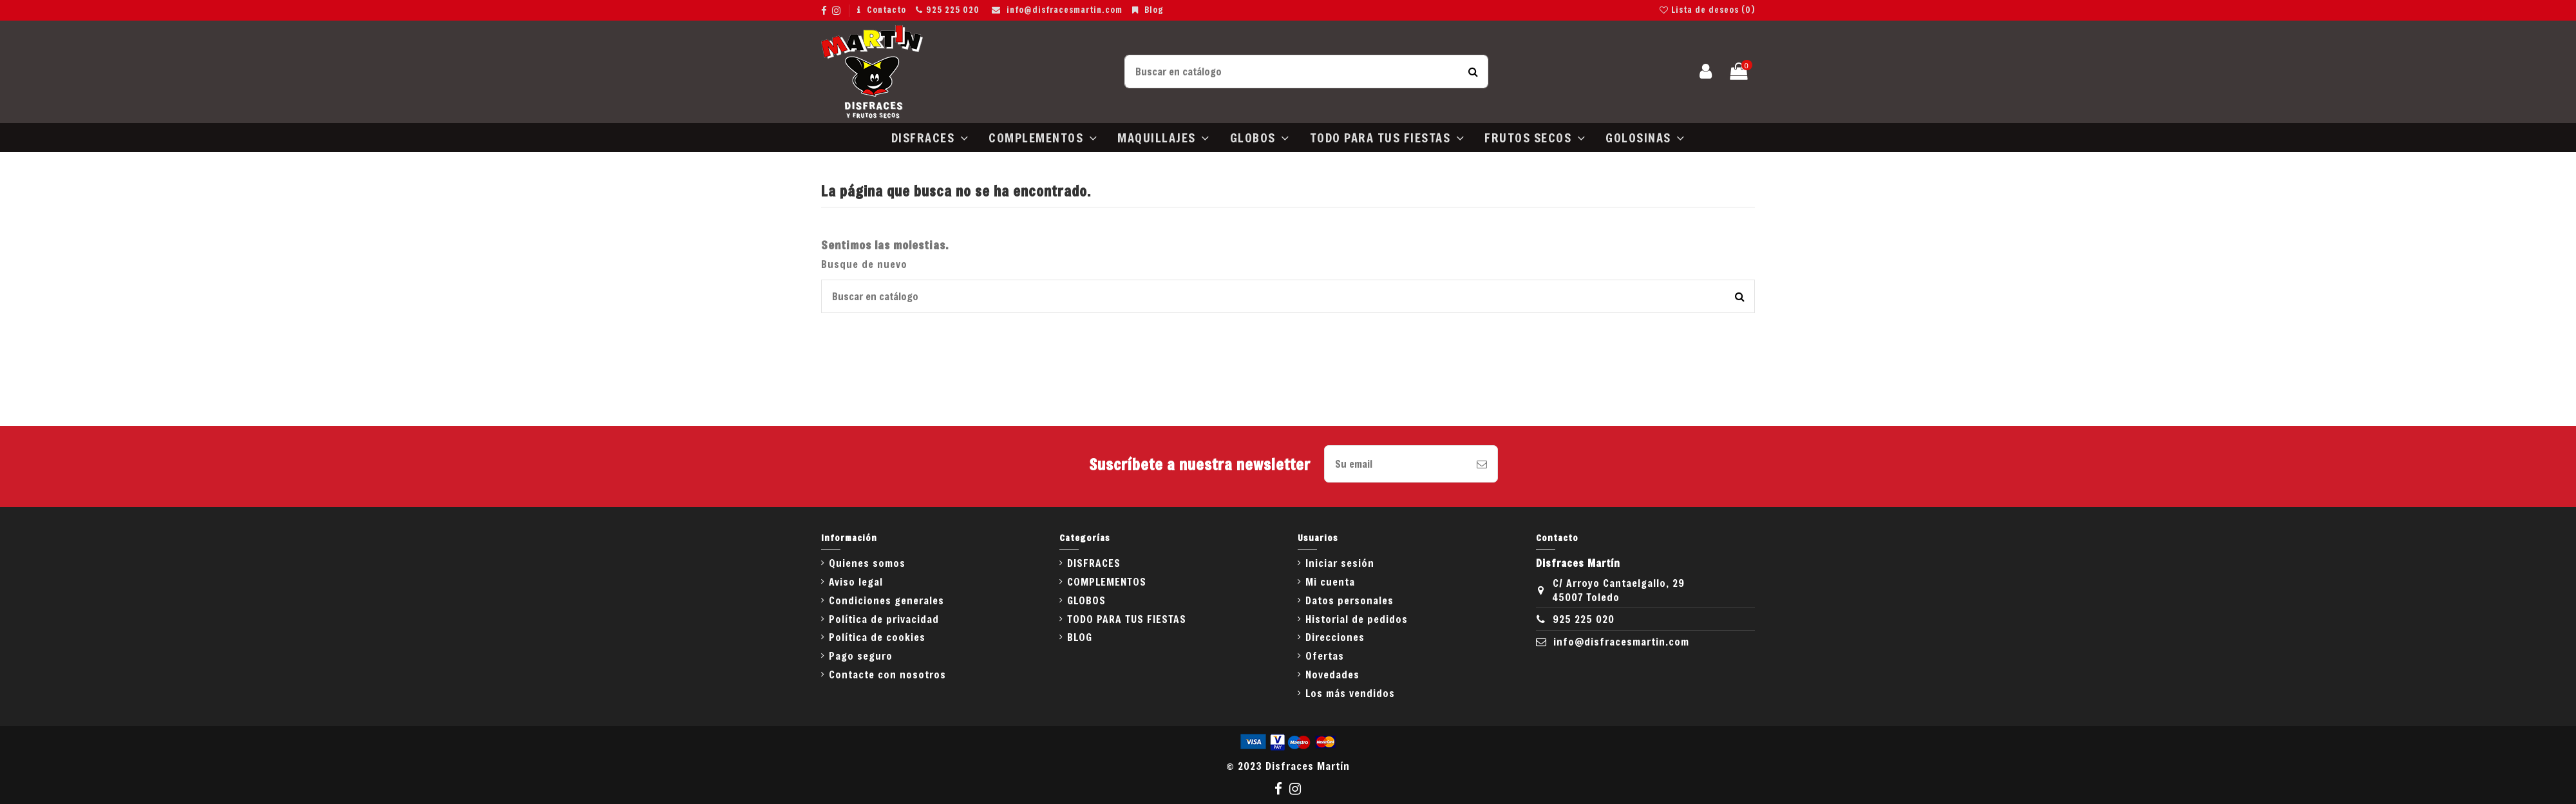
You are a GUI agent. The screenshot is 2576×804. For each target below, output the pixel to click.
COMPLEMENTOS (1106, 581)
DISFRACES (1094, 563)
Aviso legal (856, 581)
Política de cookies (877, 637)
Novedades (1332, 674)
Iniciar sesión (1339, 563)
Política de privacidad (884, 619)
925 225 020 (953, 9)
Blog (1154, 9)
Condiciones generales (886, 600)
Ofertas (1324, 655)
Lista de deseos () (1707, 9)
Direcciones (1335, 637)
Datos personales (1349, 600)
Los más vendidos (1350, 693)
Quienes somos (867, 563)
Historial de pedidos (1356, 619)
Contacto (886, 9)
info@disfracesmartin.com (1064, 9)
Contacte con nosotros (887, 674)
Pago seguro (861, 655)
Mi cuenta (1330, 581)
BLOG (1079, 637)
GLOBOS (1086, 600)
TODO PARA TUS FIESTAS (1126, 619)
